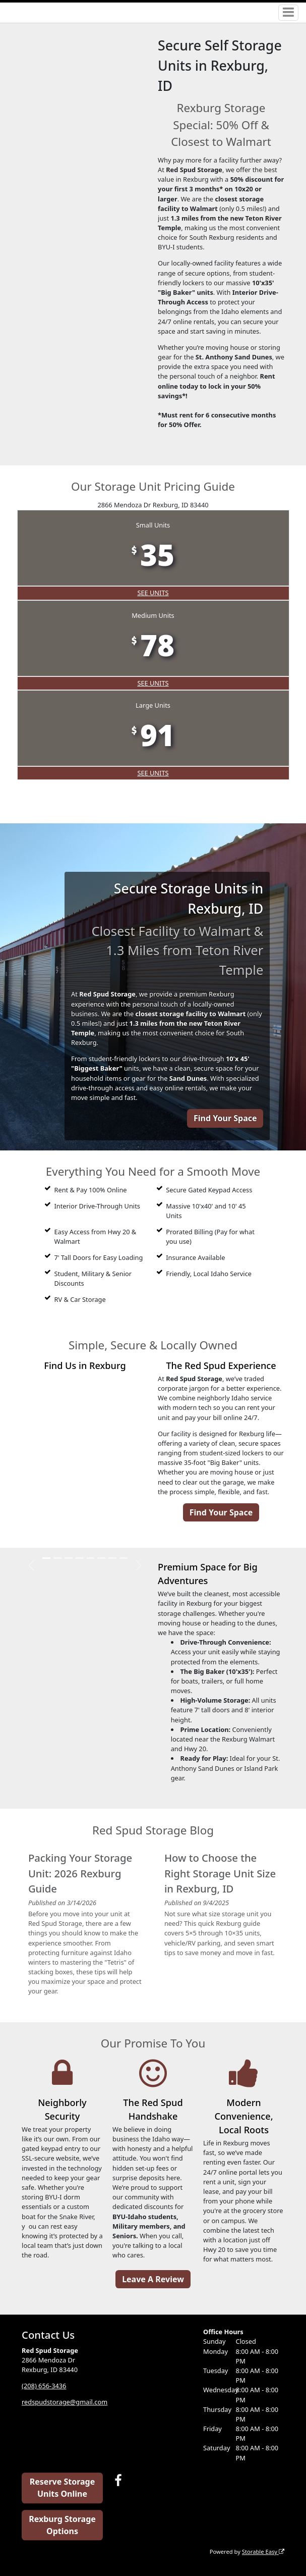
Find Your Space (225, 1118)
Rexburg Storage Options (62, 2525)
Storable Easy (263, 2551)
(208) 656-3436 (44, 2386)
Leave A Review (153, 2279)
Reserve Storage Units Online (62, 2488)
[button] (31, 1565)
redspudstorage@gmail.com (64, 2402)
